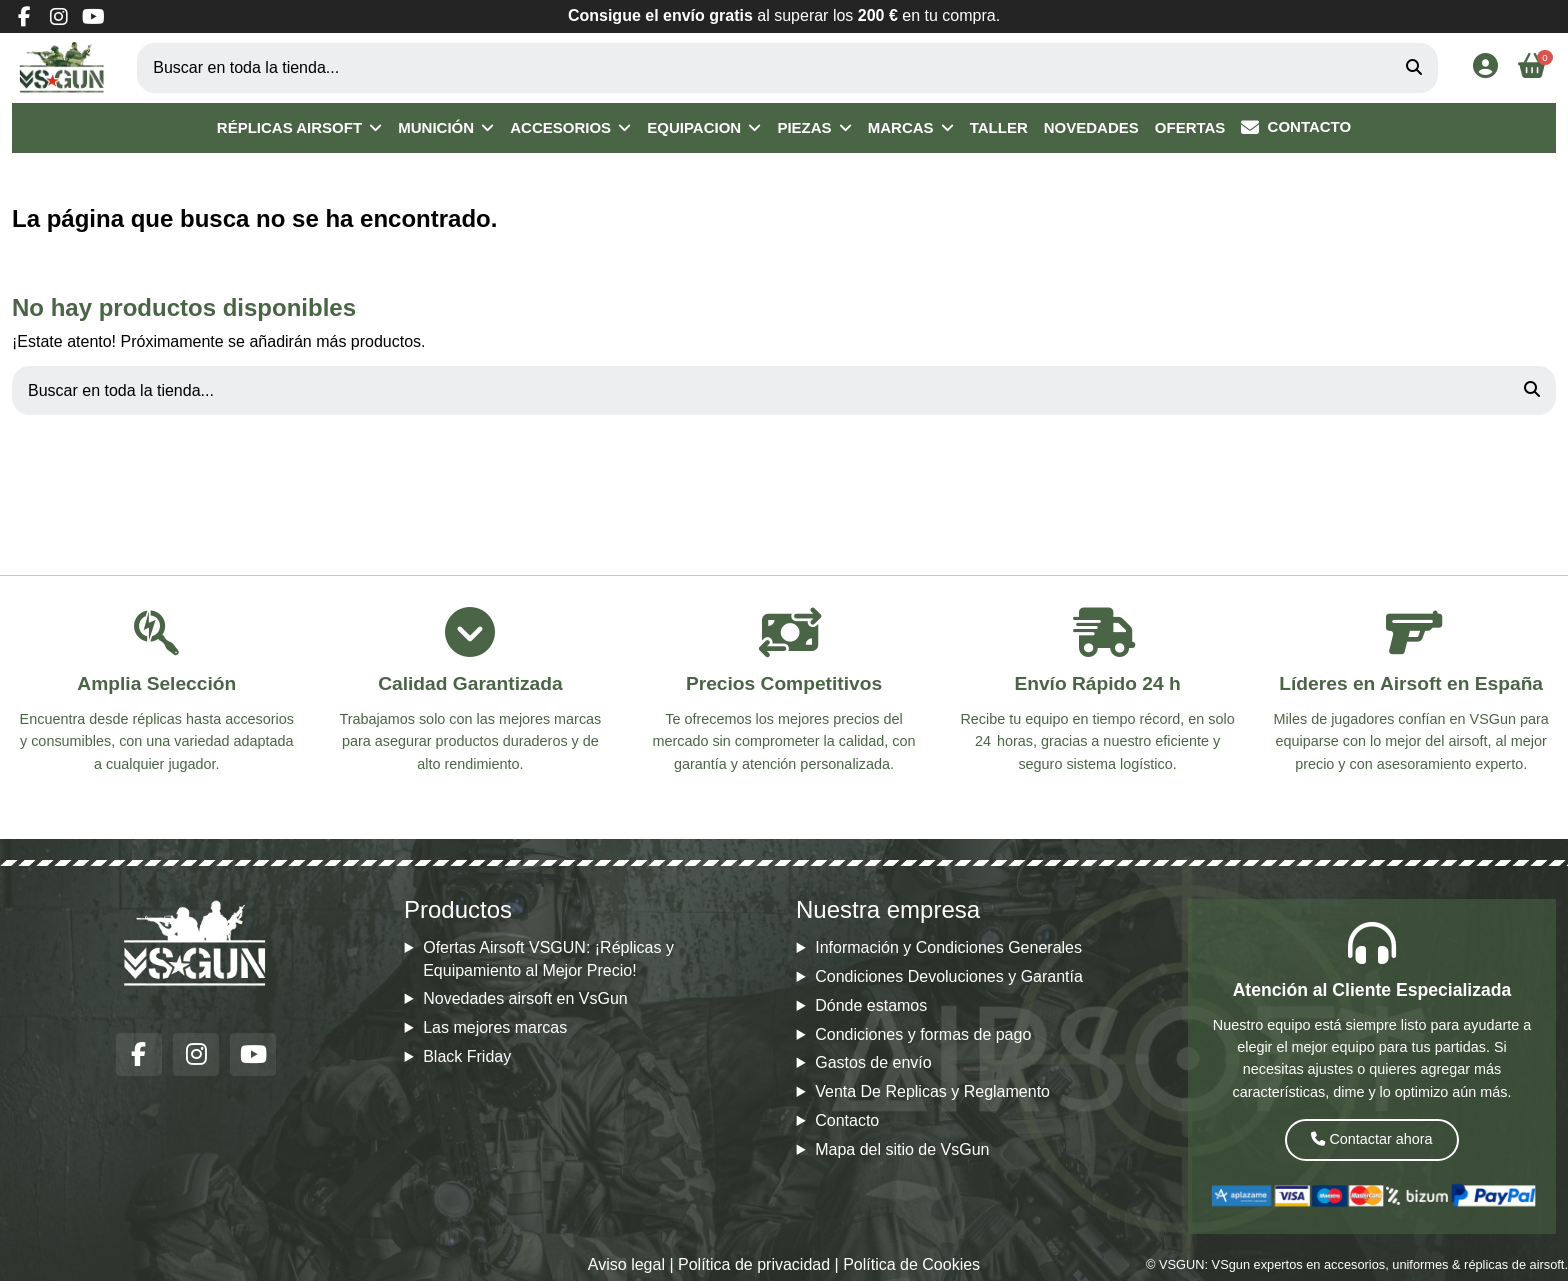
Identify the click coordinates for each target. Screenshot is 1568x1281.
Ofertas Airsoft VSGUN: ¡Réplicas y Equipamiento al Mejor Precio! (548, 958)
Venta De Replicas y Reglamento (932, 1091)
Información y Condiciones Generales (948, 947)
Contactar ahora (1371, 1139)
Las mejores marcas (495, 1027)
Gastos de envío (873, 1062)
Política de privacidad (754, 1264)
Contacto (847, 1120)
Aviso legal (626, 1264)
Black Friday (467, 1056)
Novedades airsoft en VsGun (525, 998)
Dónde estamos (871, 1005)
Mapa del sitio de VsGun (902, 1149)
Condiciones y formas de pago (923, 1034)
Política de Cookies (911, 1264)
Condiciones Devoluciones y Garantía (949, 976)
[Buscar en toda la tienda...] (1414, 68)
